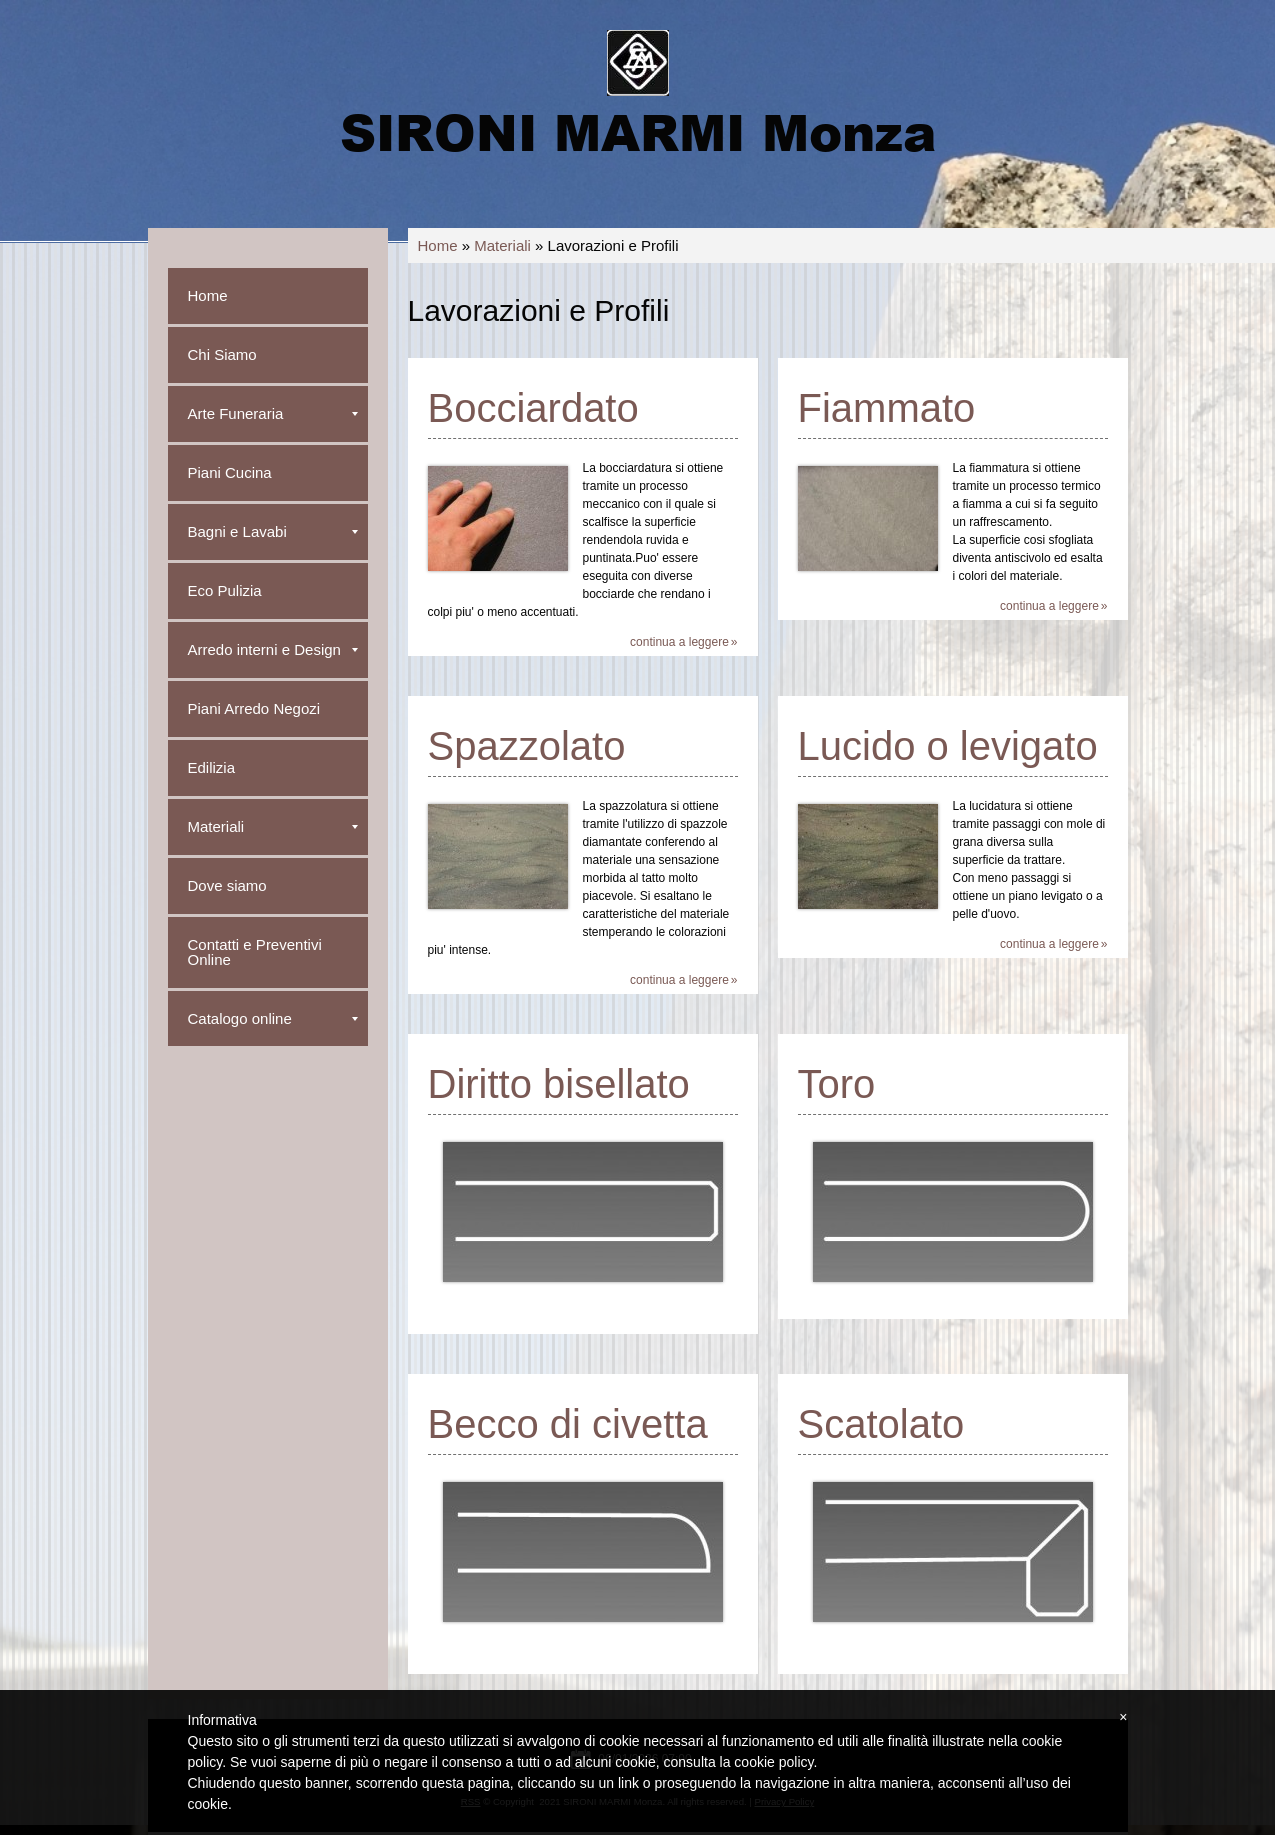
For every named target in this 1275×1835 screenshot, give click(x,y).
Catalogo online (273, 1018)
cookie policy (773, 1762)
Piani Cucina (230, 472)
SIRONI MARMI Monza (638, 131)
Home (438, 245)
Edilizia (212, 767)
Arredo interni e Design (273, 649)
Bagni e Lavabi (273, 531)
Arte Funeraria (273, 413)
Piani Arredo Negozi (254, 708)
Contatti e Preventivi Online (255, 952)
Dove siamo (227, 885)
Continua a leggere (679, 642)
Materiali (502, 245)
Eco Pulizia (225, 590)
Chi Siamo (222, 354)
